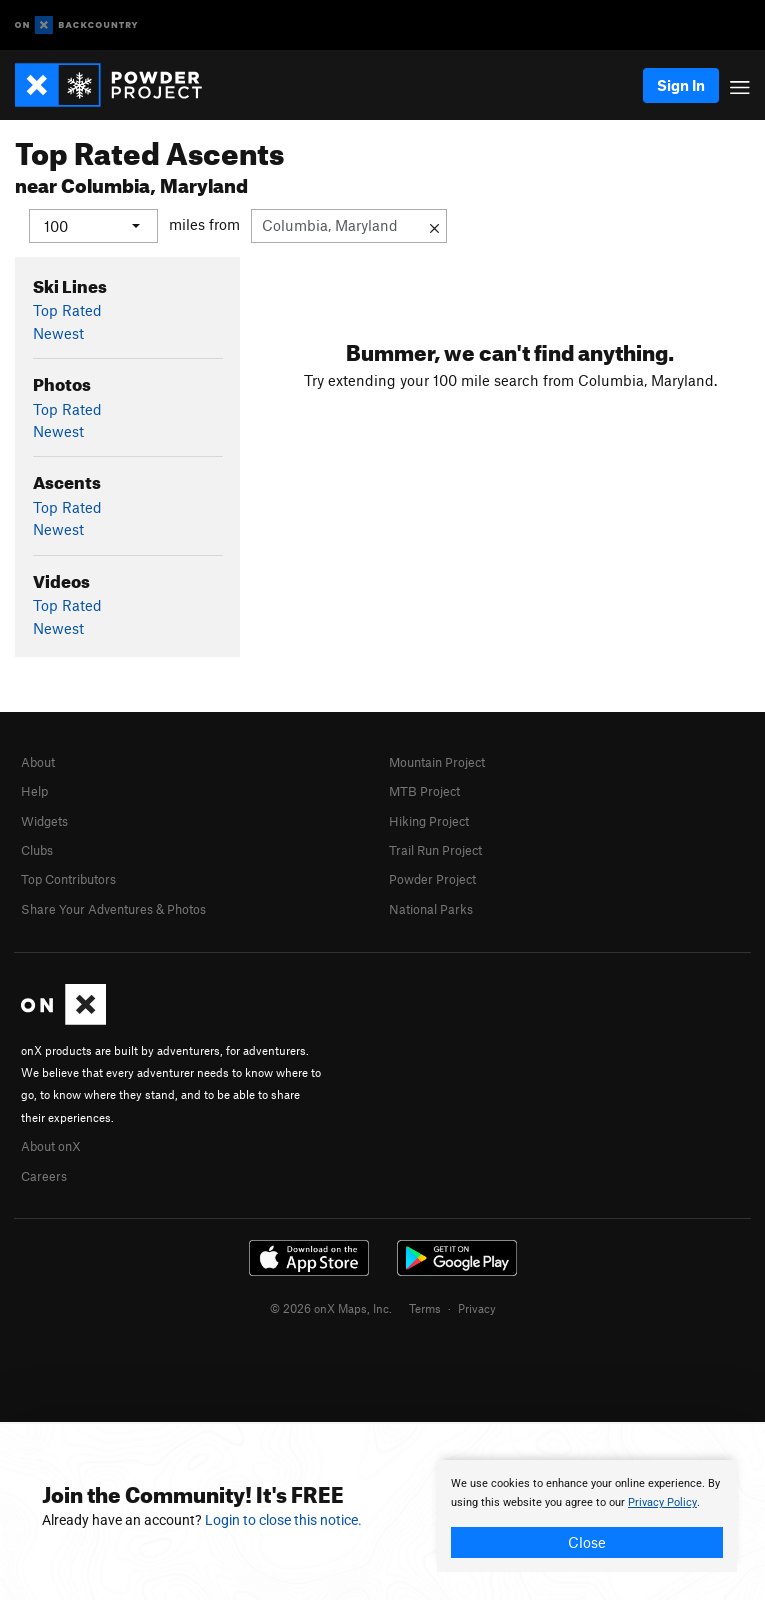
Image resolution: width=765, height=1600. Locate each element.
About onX (51, 1146)
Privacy (477, 1308)
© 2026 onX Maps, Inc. (331, 1308)
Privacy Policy (662, 1502)
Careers (44, 1176)
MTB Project (424, 791)
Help (34, 791)
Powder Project (432, 879)
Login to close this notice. (283, 1520)
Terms (425, 1308)
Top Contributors (68, 879)
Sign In (681, 85)
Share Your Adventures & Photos (113, 909)
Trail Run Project (435, 850)
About (38, 762)
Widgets (44, 821)
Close (587, 1542)
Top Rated (67, 310)
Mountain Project (437, 762)
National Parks (431, 909)
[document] (587, 1516)
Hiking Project (429, 821)
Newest (58, 332)
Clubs (37, 850)
